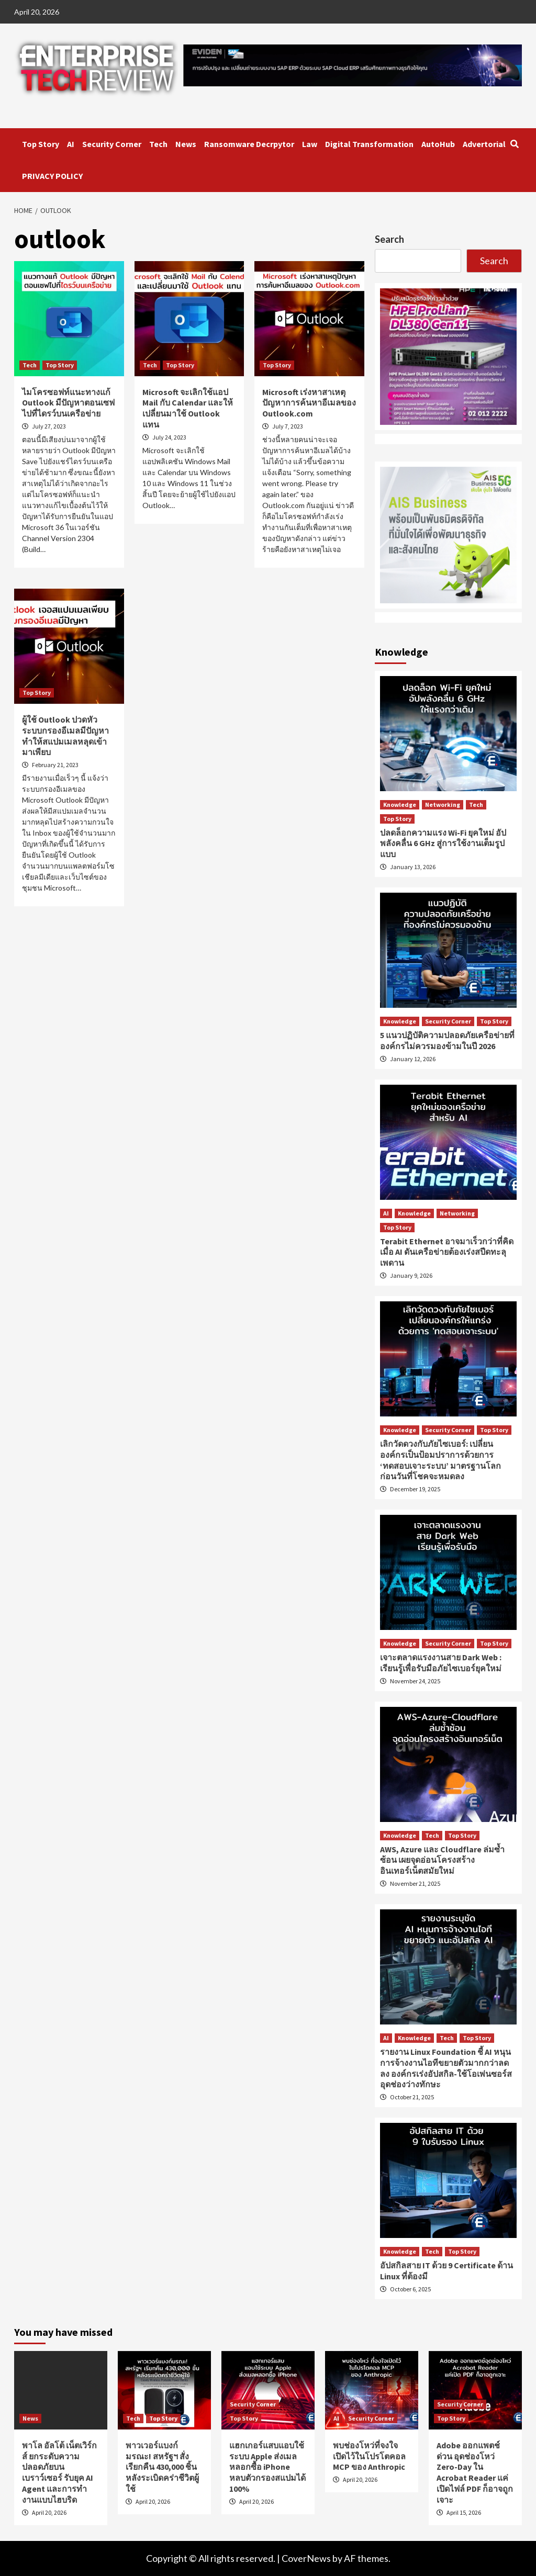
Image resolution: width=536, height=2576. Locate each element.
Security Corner (111, 144)
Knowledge (399, 804)
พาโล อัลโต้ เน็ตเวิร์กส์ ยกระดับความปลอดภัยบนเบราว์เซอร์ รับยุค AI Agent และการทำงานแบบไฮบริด (59, 2472)
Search (389, 239)
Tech (158, 144)
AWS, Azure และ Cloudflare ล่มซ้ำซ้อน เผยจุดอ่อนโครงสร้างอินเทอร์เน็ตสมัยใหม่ (442, 1860)
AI (70, 144)
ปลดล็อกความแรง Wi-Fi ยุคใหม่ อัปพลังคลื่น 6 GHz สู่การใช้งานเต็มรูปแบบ (443, 843)
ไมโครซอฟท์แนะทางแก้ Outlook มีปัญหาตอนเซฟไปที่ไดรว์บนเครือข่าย (68, 403)
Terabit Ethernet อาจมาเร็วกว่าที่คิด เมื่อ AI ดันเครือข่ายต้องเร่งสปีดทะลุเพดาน (446, 1252)
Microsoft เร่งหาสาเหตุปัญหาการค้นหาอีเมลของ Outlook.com (309, 403)
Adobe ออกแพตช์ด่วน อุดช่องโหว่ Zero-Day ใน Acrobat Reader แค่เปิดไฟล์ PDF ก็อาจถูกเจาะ (475, 2472)
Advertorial (484, 144)
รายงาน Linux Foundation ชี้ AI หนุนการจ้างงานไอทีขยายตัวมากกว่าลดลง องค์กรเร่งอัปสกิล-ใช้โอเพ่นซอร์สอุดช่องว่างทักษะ (446, 2067)
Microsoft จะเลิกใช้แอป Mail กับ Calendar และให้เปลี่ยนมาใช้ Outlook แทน (187, 408)
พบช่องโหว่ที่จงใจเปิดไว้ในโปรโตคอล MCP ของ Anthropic (369, 2456)
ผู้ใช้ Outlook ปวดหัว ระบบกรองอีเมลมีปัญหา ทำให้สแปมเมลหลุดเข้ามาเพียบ (65, 735)
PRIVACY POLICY (52, 176)
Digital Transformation (369, 144)
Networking (442, 804)
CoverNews (306, 2558)
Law (309, 144)
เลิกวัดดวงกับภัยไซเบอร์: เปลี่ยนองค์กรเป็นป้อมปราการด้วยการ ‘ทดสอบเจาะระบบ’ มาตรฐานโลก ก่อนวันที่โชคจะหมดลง (440, 1459)
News (185, 144)
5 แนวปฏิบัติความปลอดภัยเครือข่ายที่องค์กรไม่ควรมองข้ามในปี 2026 (447, 1040)
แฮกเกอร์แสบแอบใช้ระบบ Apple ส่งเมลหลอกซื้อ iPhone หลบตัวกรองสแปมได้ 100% (267, 2467)
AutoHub (438, 144)
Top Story (40, 144)
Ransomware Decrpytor (249, 144)
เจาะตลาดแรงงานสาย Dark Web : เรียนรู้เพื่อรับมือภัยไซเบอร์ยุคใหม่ (440, 1662)
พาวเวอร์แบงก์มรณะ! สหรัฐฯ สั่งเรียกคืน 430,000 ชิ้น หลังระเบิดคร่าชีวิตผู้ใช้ (162, 2467)
